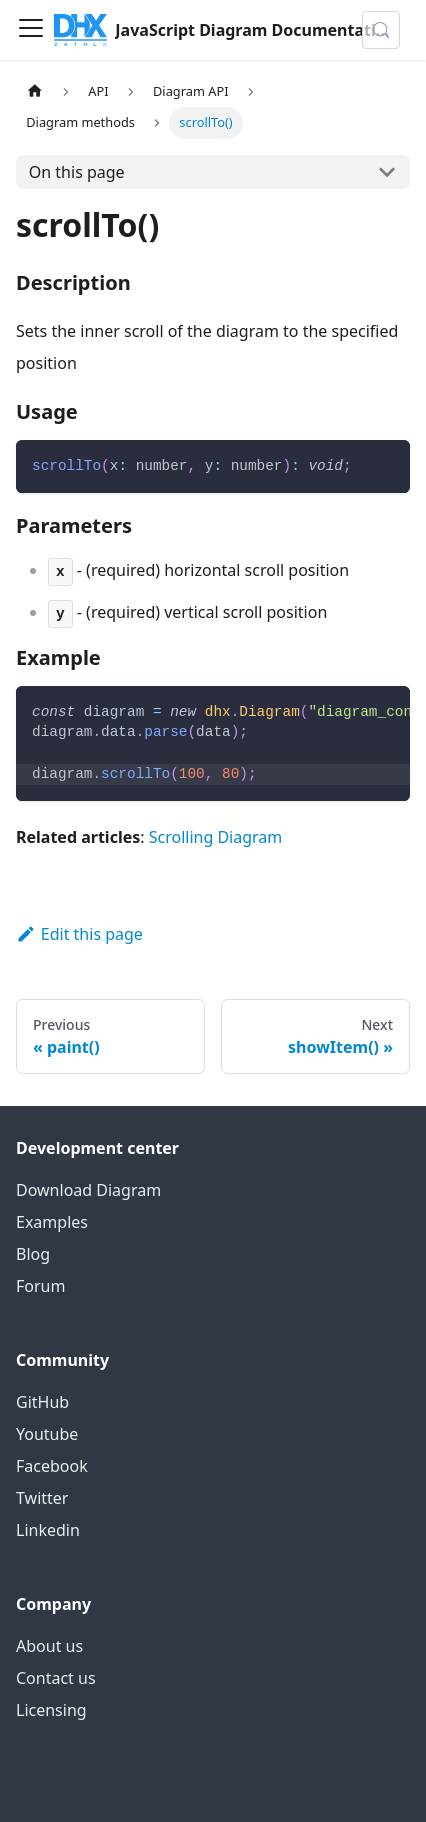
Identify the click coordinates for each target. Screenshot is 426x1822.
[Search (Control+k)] (381, 30)
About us (49, 1646)
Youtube (47, 1434)
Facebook (52, 1466)
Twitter (42, 1498)
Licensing (51, 1710)
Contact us (56, 1678)
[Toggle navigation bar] (31, 30)
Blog (33, 1254)
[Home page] (35, 91)
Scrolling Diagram (216, 837)
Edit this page (79, 934)
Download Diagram (88, 1190)
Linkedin (48, 1530)
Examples (52, 1222)
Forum (40, 1286)
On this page (77, 172)
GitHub (42, 1402)
